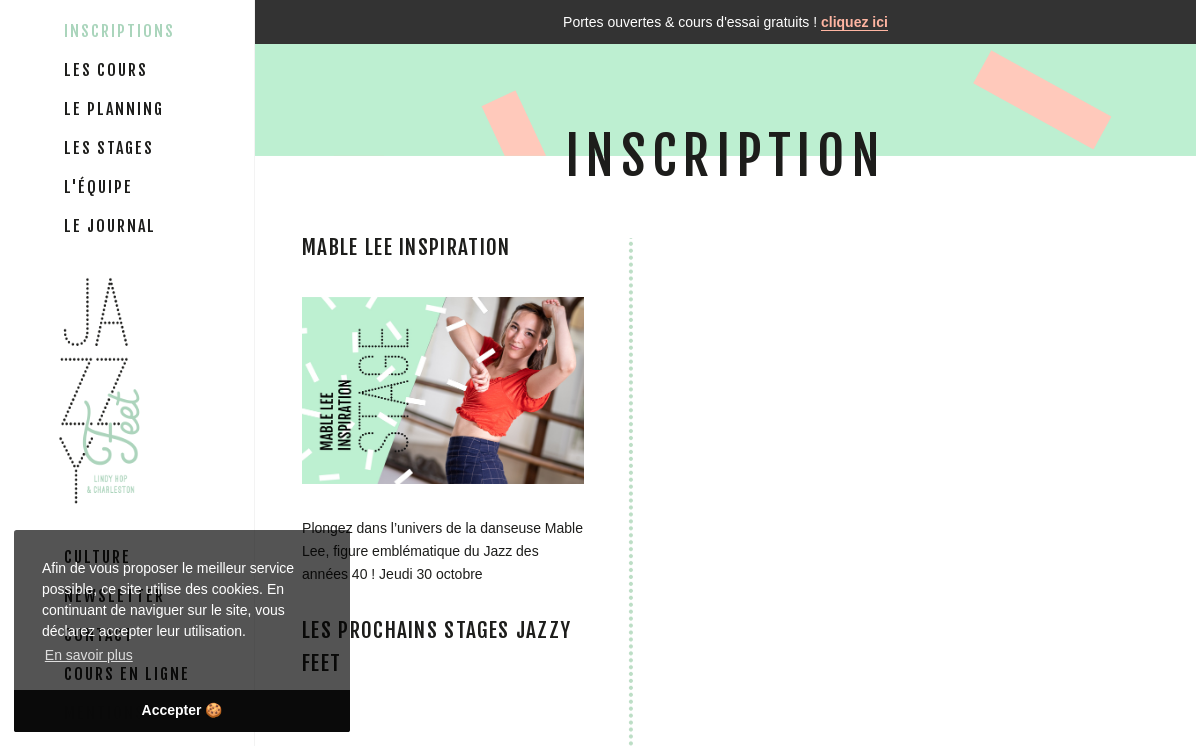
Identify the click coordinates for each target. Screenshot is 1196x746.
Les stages (109, 148)
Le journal (110, 226)
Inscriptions (119, 31)
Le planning (114, 109)
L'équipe (98, 187)
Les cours (106, 70)
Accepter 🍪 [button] (182, 710)
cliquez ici (854, 22)
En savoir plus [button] (89, 655)
